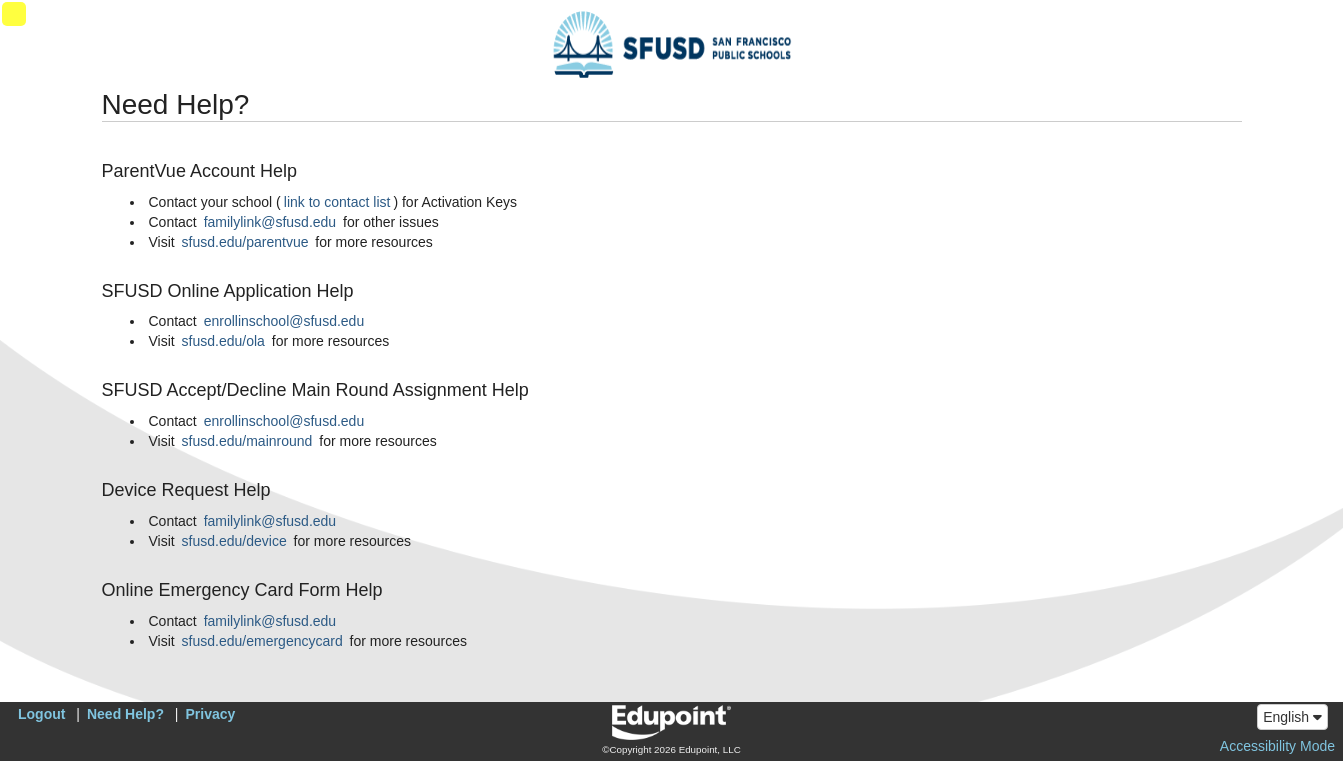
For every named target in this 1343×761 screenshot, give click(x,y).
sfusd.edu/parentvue (245, 242)
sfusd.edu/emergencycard (262, 641)
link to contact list (337, 202)
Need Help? (125, 714)
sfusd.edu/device (234, 541)
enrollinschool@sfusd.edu (284, 321)
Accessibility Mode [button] (1277, 746)
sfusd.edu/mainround (247, 441)
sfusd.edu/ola (223, 341)
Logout (41, 714)
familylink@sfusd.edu (270, 222)
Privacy (211, 714)
